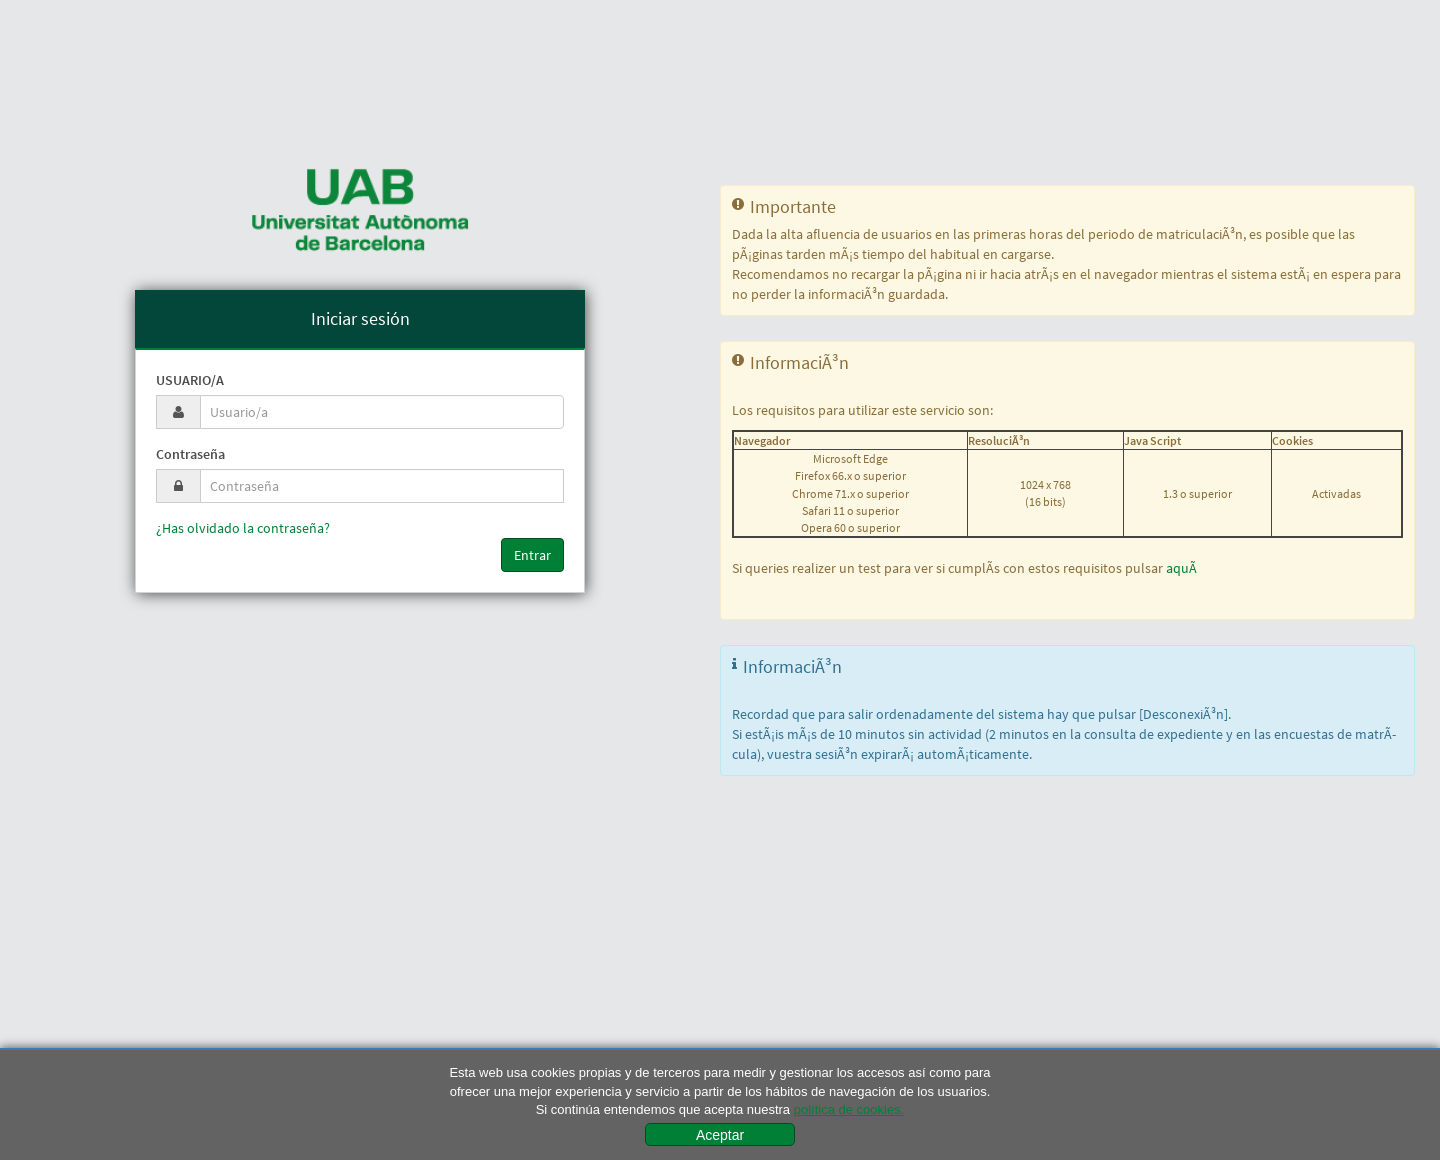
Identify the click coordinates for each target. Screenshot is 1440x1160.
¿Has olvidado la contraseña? (243, 528)
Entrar (532, 555)
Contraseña (190, 454)
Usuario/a (190, 380)
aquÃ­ (1181, 568)
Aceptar (720, 1135)
